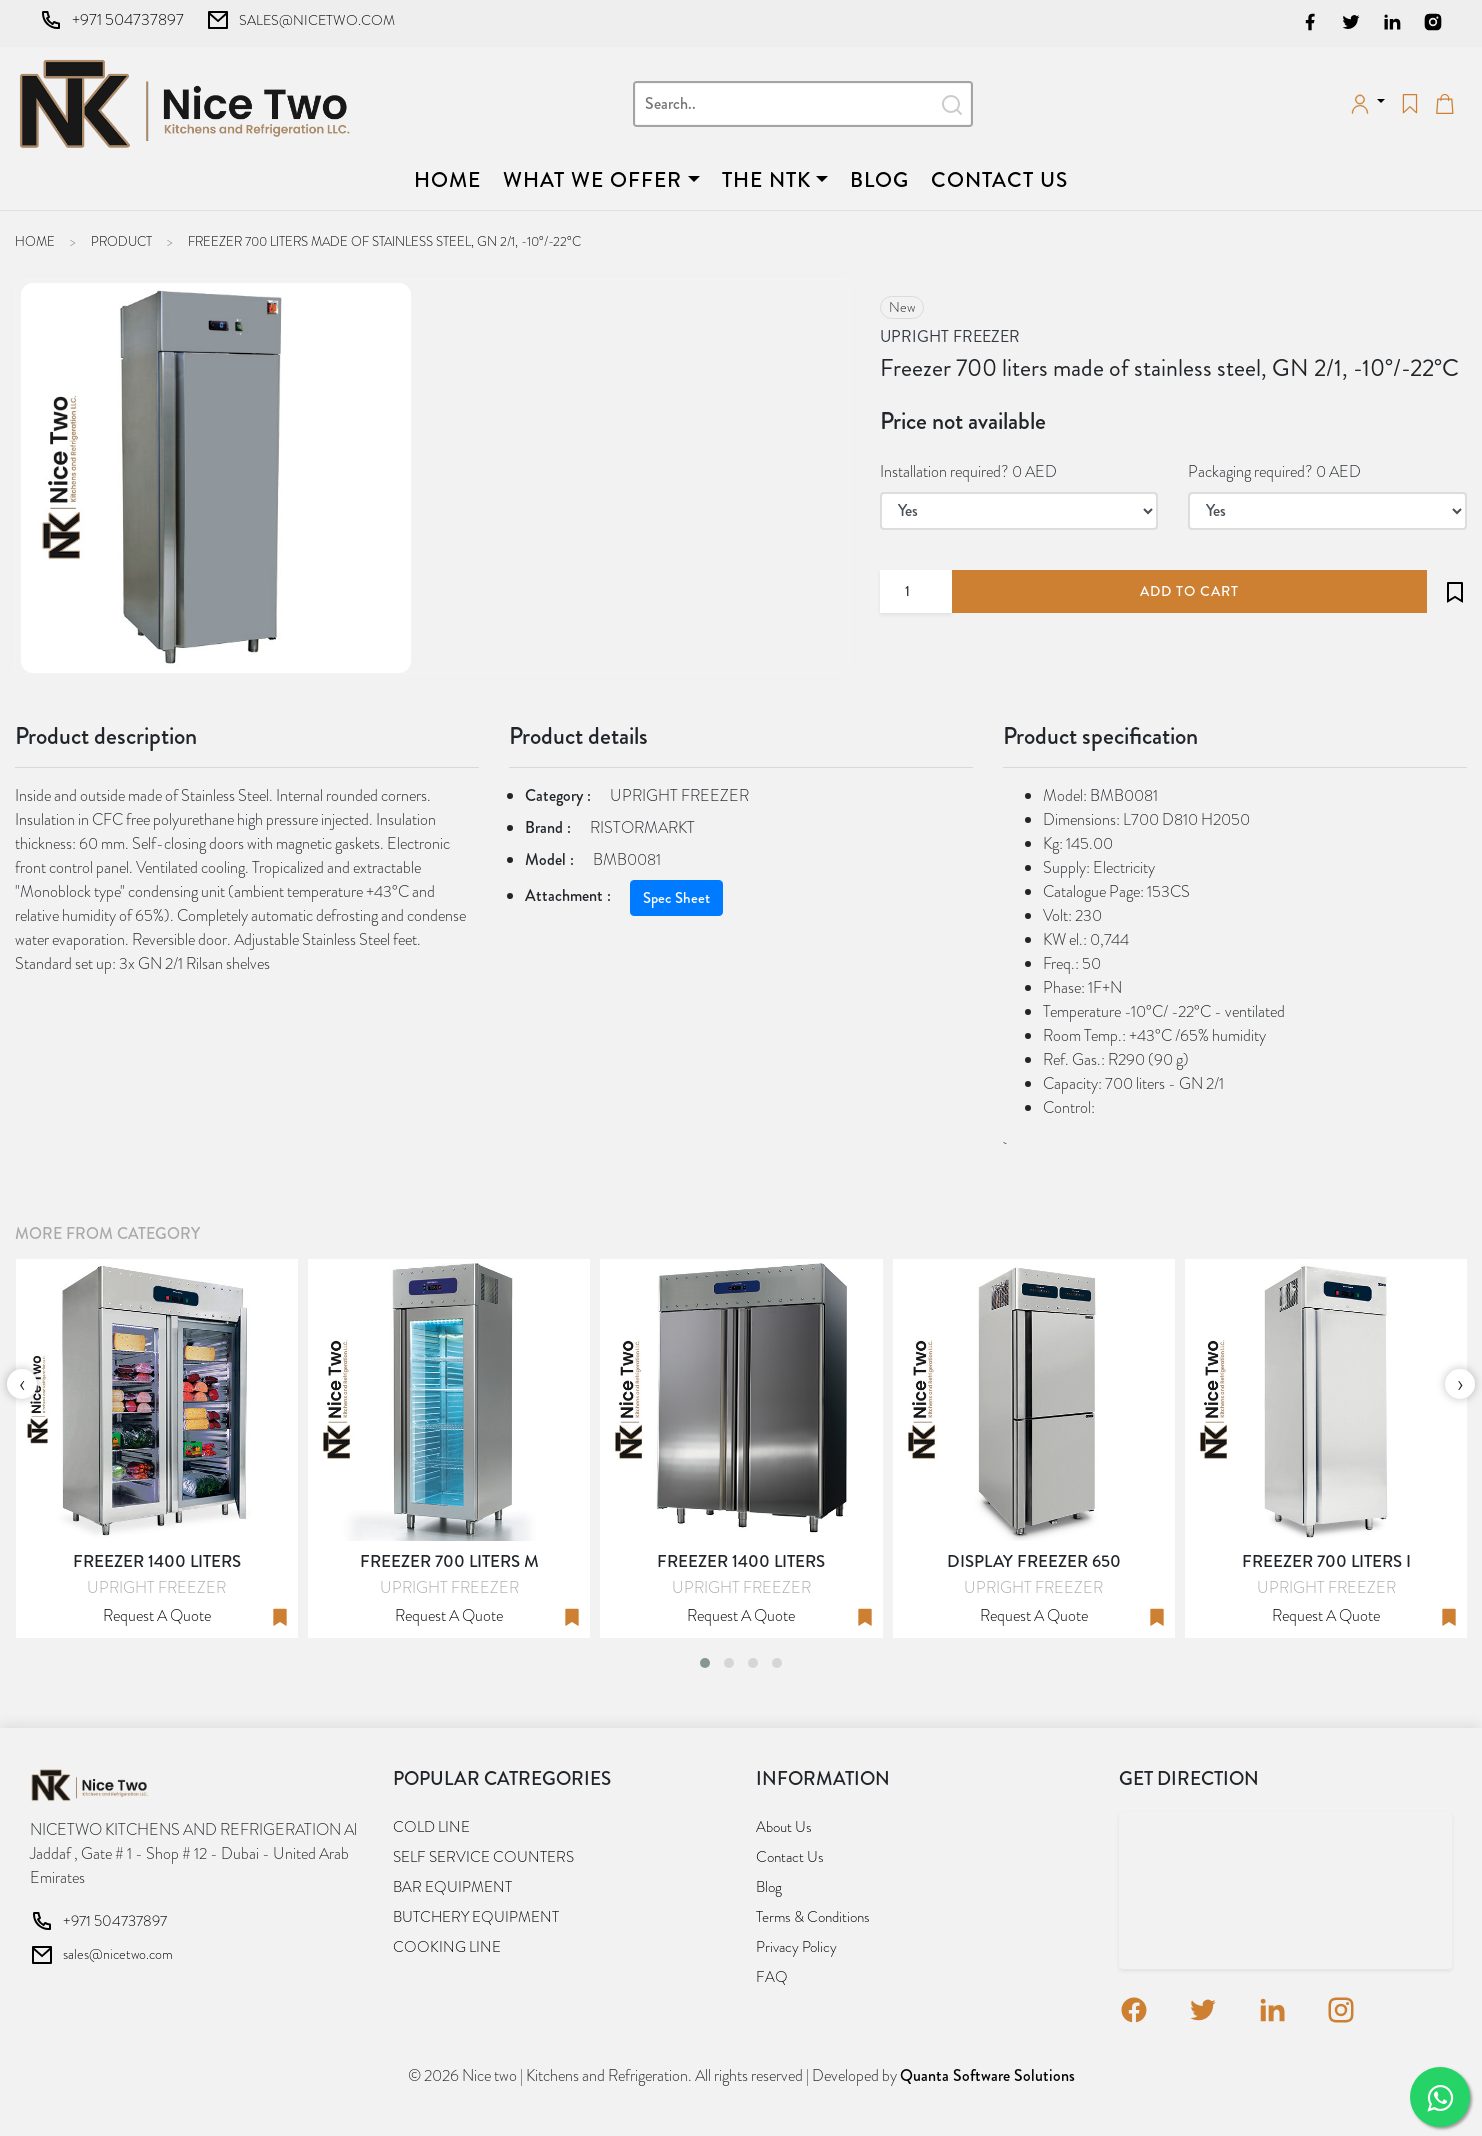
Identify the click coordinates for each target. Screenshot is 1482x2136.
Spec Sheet (676, 898)
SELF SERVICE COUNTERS (483, 1857)
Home (451, 179)
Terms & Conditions (813, 1917)
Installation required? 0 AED (968, 471)
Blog (879, 180)
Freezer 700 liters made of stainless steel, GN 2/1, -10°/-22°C (384, 241)
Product (121, 241)
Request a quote (157, 1615)
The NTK (766, 180)
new (902, 307)
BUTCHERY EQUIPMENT (476, 1917)
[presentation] (22, 1384)
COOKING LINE (447, 1947)
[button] (705, 1663)
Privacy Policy (796, 1947)
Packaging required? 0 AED (1274, 471)
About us (784, 1827)
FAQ (772, 1977)
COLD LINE (431, 1827)
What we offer (592, 180)
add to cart (1189, 591)
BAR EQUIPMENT (452, 1887)
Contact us (999, 180)
